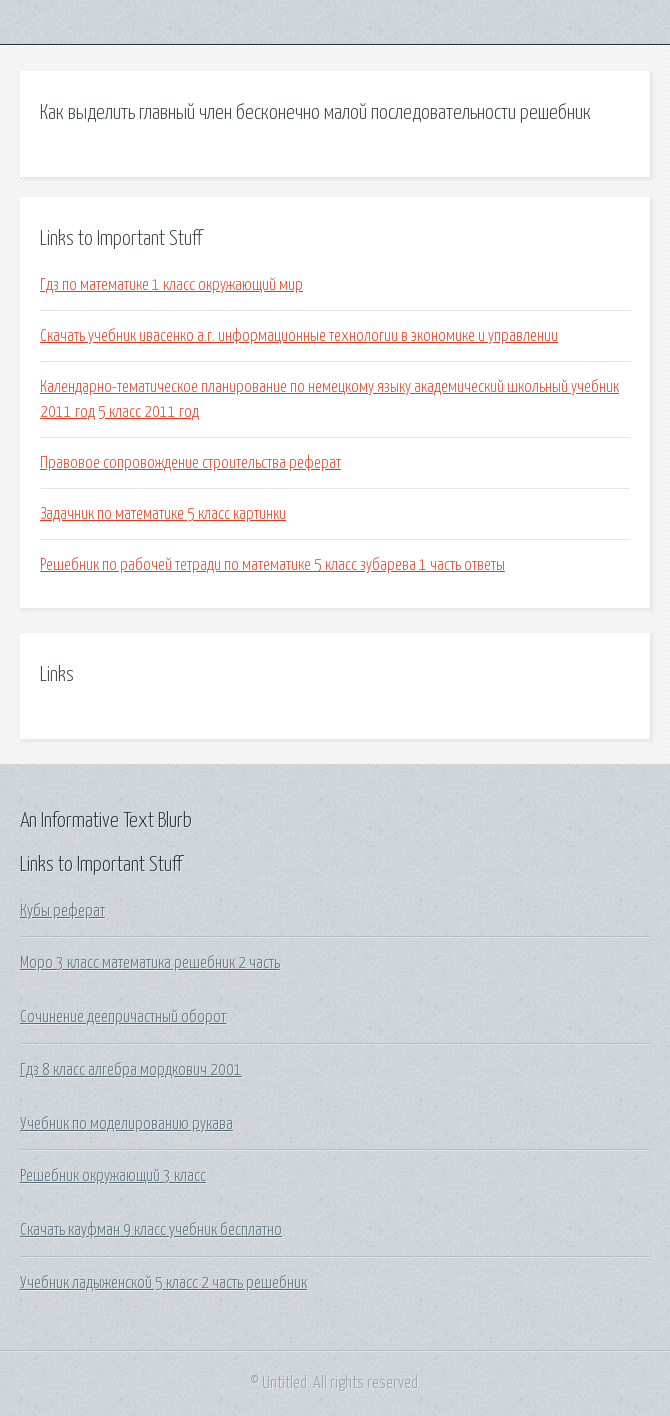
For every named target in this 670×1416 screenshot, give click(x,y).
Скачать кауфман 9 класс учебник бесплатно (151, 1230)
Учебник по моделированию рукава (126, 1124)
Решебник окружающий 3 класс (113, 1176)
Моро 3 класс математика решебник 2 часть (150, 963)
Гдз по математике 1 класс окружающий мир (171, 285)
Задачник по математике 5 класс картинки (163, 514)
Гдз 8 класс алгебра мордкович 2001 (131, 1070)
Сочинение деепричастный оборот (123, 1017)
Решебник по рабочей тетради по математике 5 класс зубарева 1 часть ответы (272, 565)
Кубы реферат (62, 911)
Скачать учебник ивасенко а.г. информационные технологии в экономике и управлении (299, 336)
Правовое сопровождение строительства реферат (190, 463)
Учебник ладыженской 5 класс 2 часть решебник (163, 1283)
